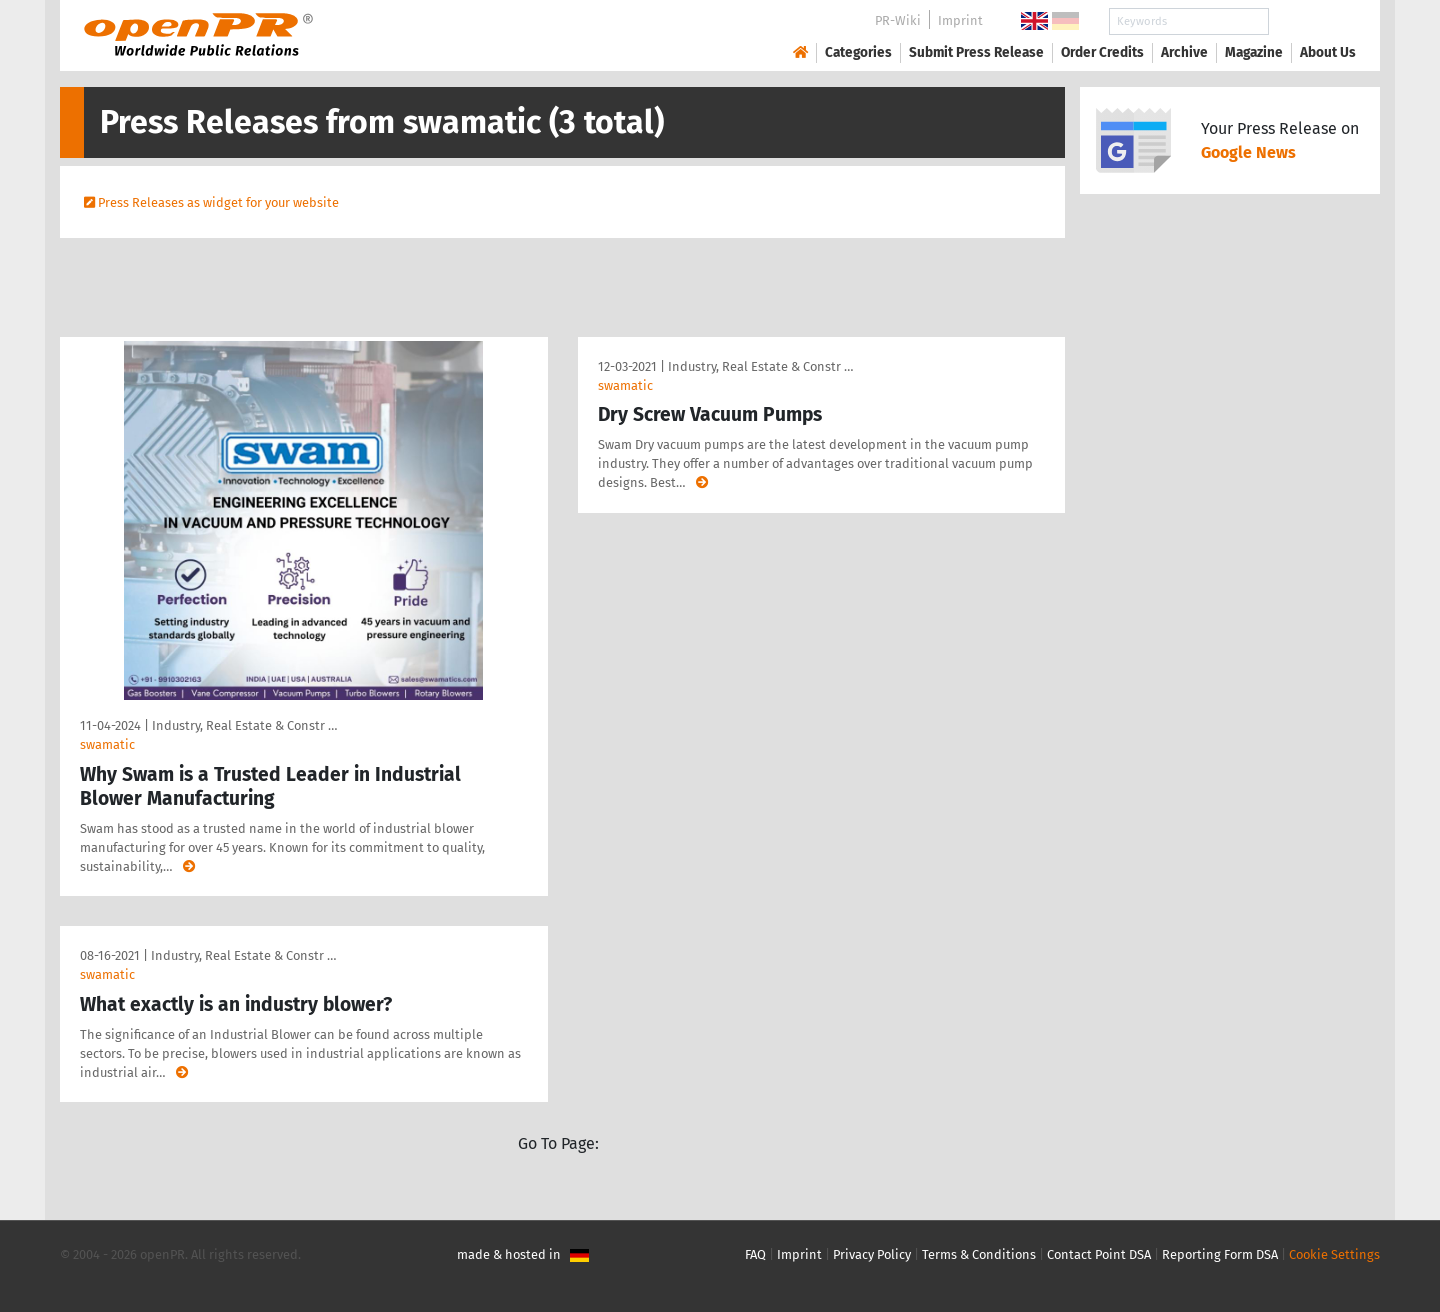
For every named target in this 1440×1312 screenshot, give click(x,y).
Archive (1184, 52)
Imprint (960, 20)
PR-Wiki (898, 20)
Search (1312, 21)
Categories (858, 52)
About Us (1328, 52)
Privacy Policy (872, 1254)
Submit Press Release (976, 52)
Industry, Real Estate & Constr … (244, 725)
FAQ (755, 1254)
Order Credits (1102, 52)
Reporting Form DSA (1220, 1254)
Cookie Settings (1334, 1254)
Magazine (1254, 52)
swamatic (107, 744)
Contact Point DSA (1099, 1254)
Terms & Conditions (979, 1254)
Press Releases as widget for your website (218, 202)
